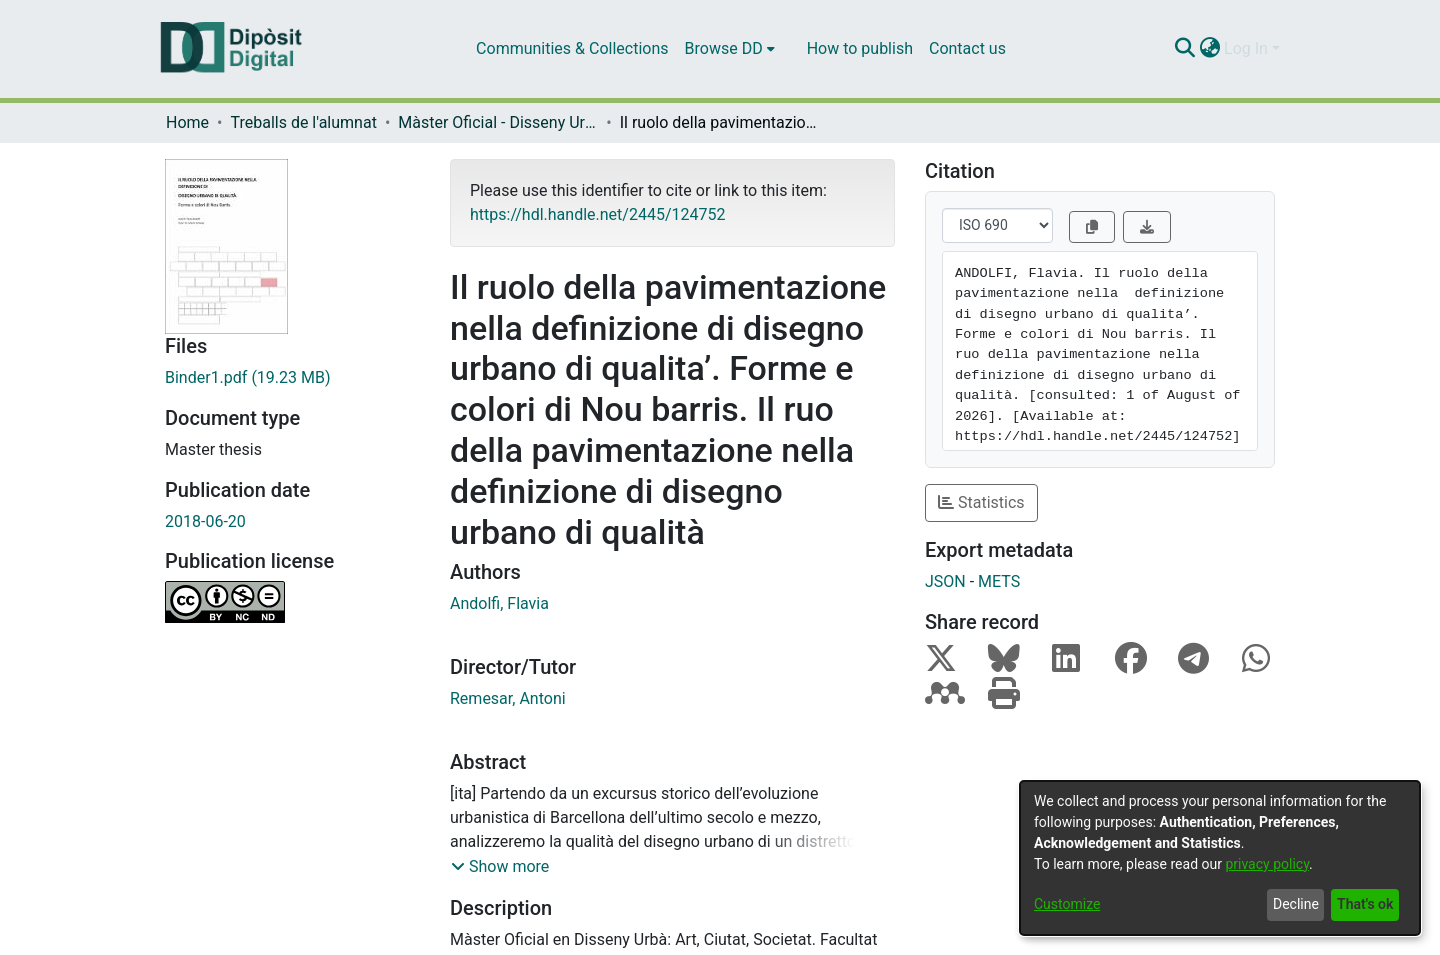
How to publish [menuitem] (860, 48)
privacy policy (1267, 864)
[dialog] (1220, 858)
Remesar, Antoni (508, 698)
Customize (1067, 904)
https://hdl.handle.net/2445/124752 (597, 214)
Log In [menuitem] (1246, 48)
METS (999, 581)
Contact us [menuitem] (967, 48)
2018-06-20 (205, 521)
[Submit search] (1184, 49)
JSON (945, 581)
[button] (500, 867)
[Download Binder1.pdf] (292, 378)
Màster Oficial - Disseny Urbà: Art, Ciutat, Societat (498, 122)
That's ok (1365, 904)
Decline (1296, 904)
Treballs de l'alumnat (303, 122)
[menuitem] (730, 49)
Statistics (981, 502)
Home (187, 122)
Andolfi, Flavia (499, 603)
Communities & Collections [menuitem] (572, 48)
